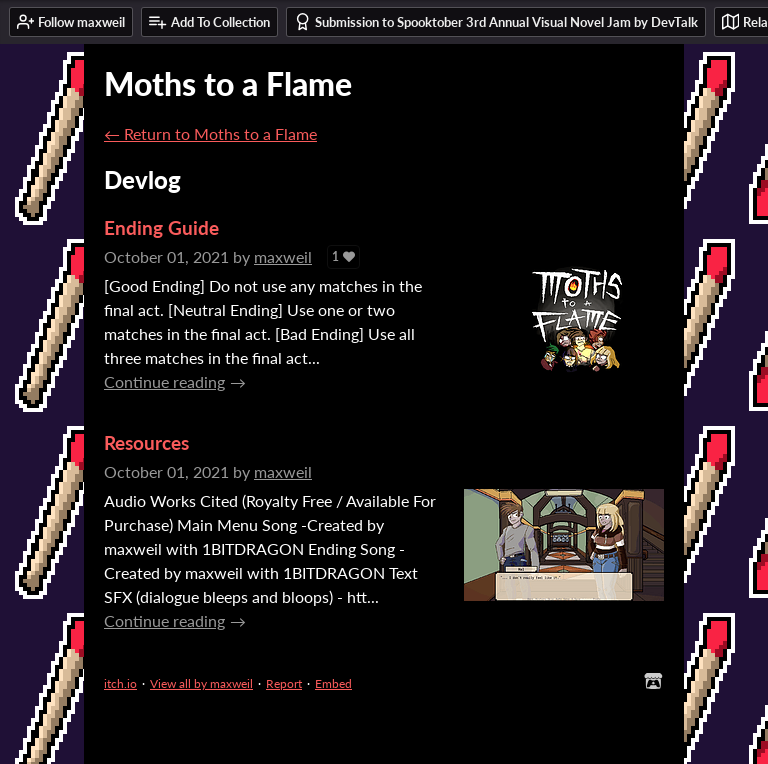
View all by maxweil (201, 683)
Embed (333, 683)
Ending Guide (161, 227)
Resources (146, 442)
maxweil (283, 256)
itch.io (120, 683)
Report (284, 683)
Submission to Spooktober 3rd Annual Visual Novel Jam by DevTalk (496, 21)
